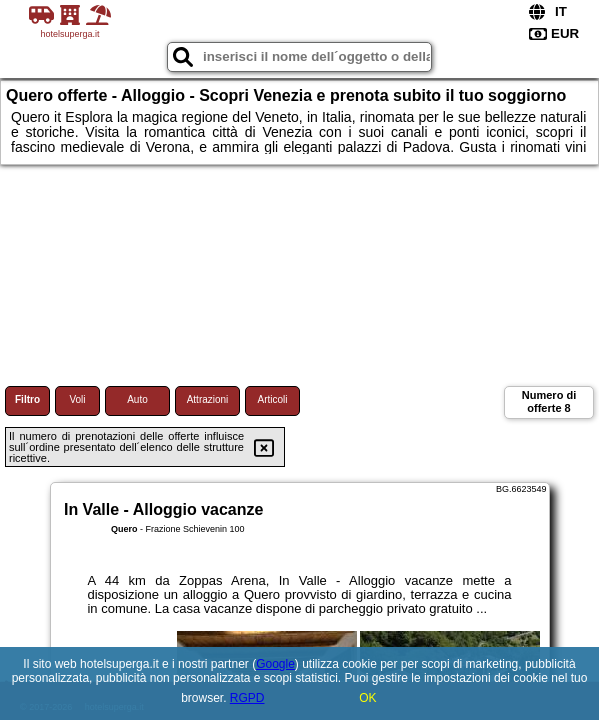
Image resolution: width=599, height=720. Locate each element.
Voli (77, 399)
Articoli (272, 399)
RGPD (247, 698)
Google (275, 664)
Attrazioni (208, 399)
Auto (137, 399)
